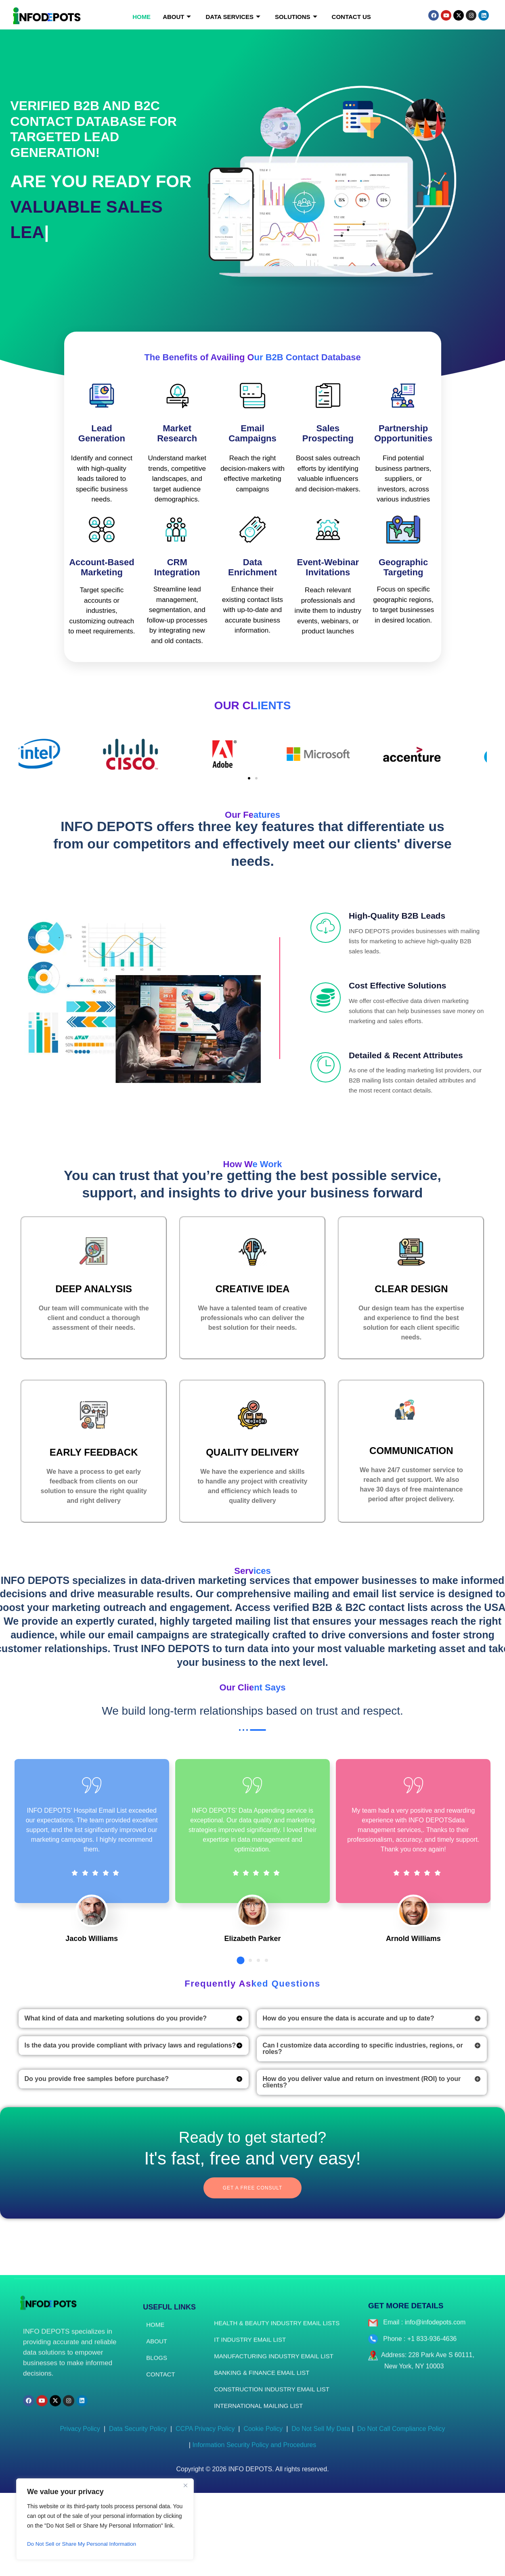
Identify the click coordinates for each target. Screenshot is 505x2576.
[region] (105, 2519)
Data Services (232, 17)
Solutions (296, 17)
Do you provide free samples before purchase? (97, 2160)
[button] (249, 778)
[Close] (185, 2485)
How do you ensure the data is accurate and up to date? (348, 2099)
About (177, 17)
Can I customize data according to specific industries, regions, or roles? (363, 2130)
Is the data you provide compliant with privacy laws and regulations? (130, 2126)
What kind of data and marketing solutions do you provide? (116, 2099)
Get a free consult (253, 2271)
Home (141, 16)
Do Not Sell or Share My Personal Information (84, 2544)
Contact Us (351, 16)
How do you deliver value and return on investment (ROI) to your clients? (362, 2163)
